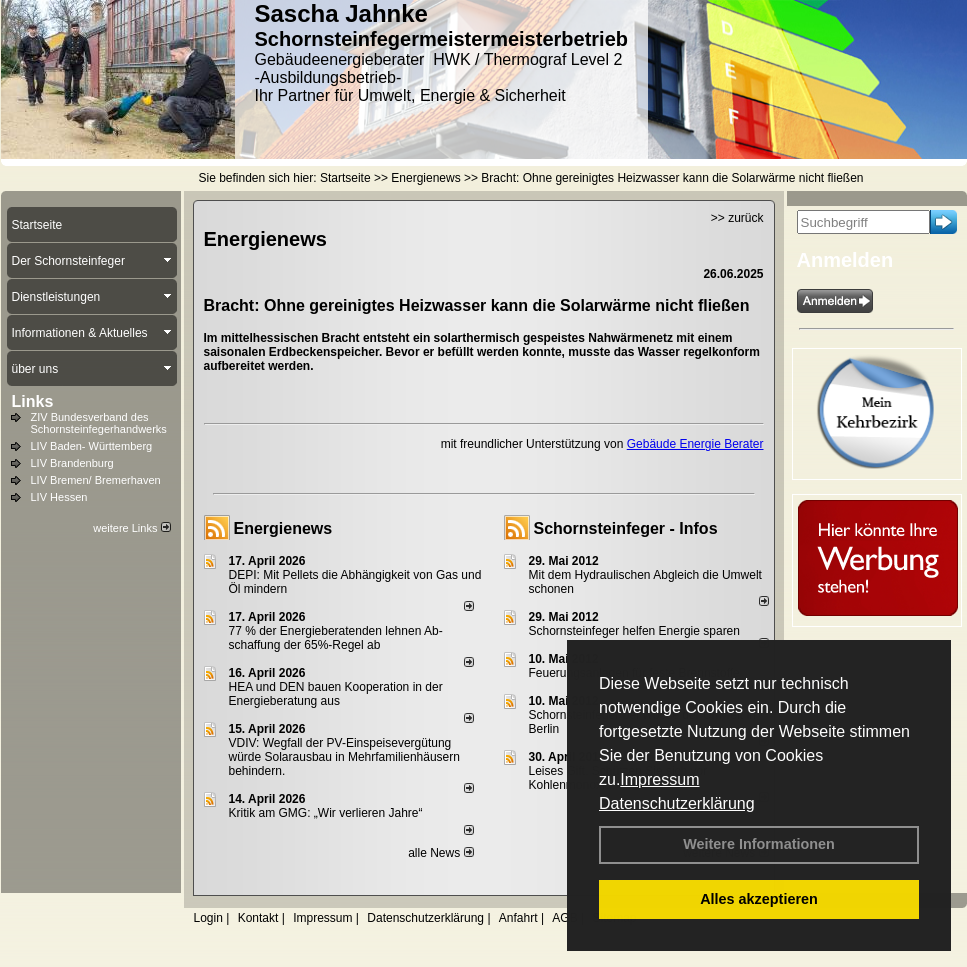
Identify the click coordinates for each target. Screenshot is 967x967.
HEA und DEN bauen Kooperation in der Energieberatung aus (336, 694)
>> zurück (737, 218)
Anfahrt (518, 918)
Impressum (659, 779)
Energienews (283, 528)
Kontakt (258, 918)
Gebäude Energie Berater (695, 444)
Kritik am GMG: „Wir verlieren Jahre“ (326, 813)
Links (33, 401)
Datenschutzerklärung (677, 803)
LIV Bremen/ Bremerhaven (96, 480)
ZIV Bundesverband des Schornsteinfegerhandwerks (99, 423)
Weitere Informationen (759, 844)
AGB (564, 918)
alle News (440, 853)
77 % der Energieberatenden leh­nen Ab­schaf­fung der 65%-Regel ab (336, 638)
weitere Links (131, 528)
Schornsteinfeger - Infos (626, 528)
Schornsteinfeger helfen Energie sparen (634, 631)
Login (208, 918)
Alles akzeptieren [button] (759, 899)
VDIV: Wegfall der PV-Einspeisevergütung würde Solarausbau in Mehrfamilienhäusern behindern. (344, 757)
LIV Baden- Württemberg (92, 446)
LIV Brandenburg (72, 463)
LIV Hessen (59, 497)
